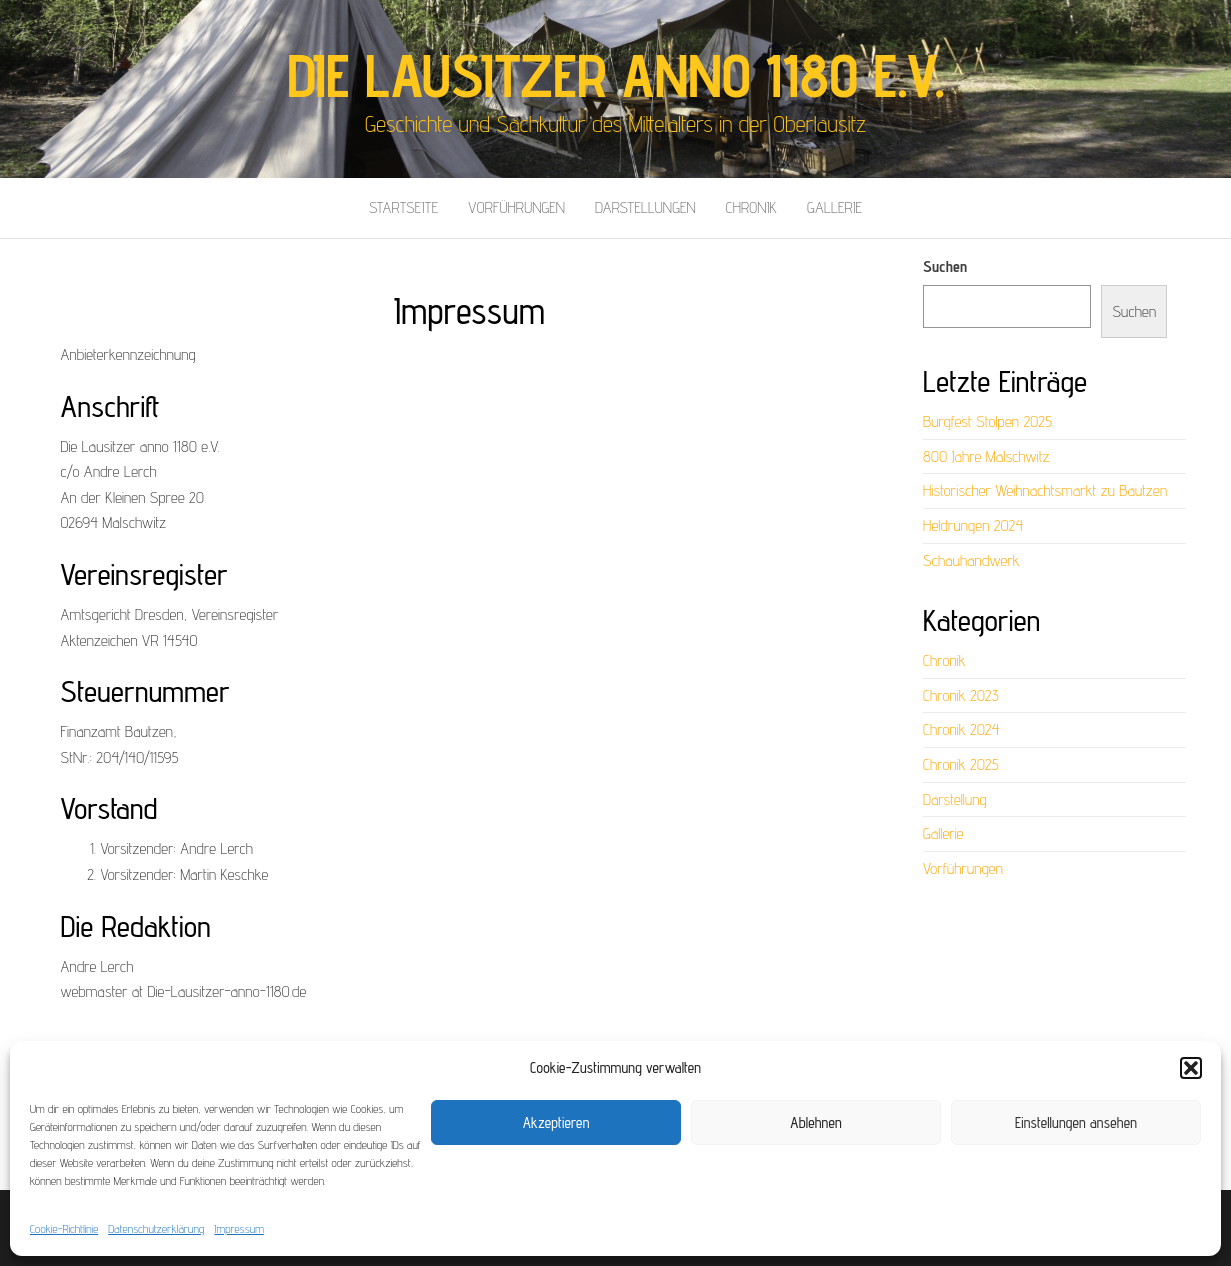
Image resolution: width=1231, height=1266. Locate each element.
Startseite (403, 207)
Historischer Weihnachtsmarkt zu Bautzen (1045, 490)
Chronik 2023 (961, 695)
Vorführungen (516, 207)
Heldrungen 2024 (973, 525)
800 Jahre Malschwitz (986, 456)
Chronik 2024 (961, 729)
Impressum (239, 1228)
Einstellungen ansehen (1076, 1122)
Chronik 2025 (961, 764)
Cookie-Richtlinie (64, 1228)
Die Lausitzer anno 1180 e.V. (616, 75)
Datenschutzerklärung (156, 1228)
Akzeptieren (556, 1122)
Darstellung (955, 799)
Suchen (945, 266)
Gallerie (834, 207)
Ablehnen (815, 1122)
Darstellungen (645, 207)
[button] (1191, 1068)
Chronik (751, 207)
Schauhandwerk (971, 560)
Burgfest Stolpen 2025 (987, 421)
